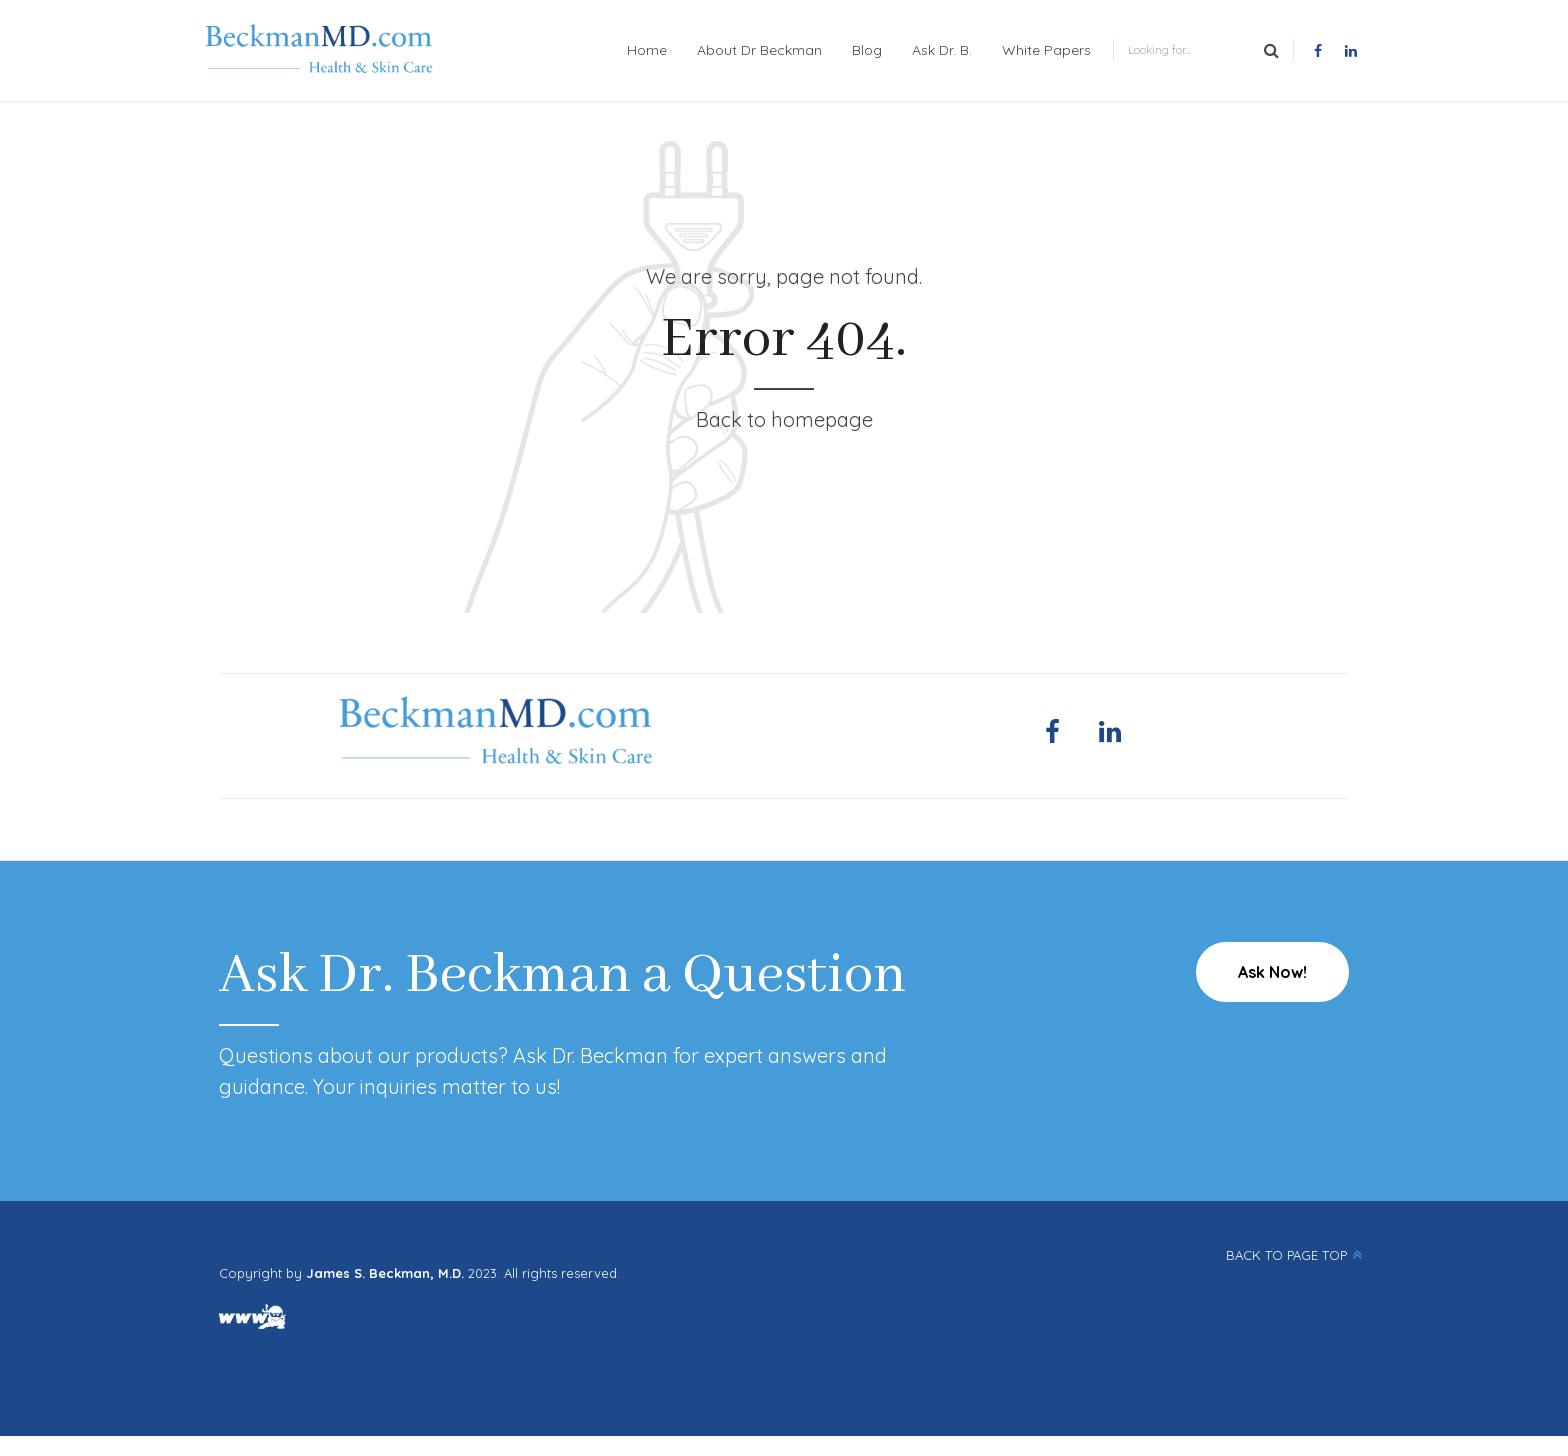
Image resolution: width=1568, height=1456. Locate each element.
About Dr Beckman (759, 50)
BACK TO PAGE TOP (1286, 1255)
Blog (867, 50)
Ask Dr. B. (942, 50)
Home (647, 50)
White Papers (1046, 50)
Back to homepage (784, 419)
